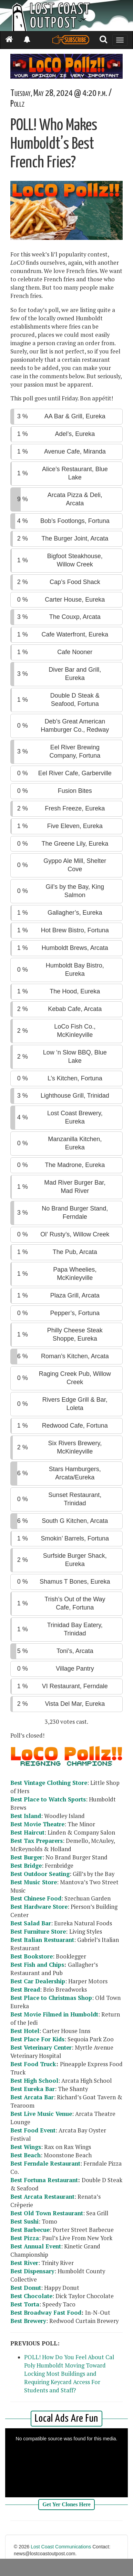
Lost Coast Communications (61, 2546)
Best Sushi (24, 2221)
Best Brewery (28, 2321)
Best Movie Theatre (37, 1824)
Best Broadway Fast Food (45, 2312)
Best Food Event (32, 2130)
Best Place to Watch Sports (48, 1799)
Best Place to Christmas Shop (51, 1998)
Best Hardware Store (39, 1907)
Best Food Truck (33, 2064)
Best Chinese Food (35, 1898)
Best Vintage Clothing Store (48, 1783)
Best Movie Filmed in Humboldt (54, 2014)
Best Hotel (24, 2031)
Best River (24, 2263)
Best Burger (26, 1857)
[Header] (66, 15)
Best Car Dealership (37, 1981)
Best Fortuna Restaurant (44, 2180)
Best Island (25, 1816)
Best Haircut (27, 1832)
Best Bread (25, 1989)
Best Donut (25, 2288)
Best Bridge (26, 1865)
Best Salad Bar (30, 1923)
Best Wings (25, 2147)
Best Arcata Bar (32, 2097)
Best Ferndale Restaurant (45, 2163)
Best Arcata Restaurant (42, 2196)
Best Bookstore (31, 1956)
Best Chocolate (31, 2296)
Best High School (34, 2080)
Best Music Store (33, 1882)
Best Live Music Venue (41, 2114)
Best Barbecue (30, 2230)
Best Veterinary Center (41, 2047)
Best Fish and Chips (37, 1965)
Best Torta (24, 2304)
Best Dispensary (32, 2271)
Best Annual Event (35, 2246)
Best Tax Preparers (36, 1841)
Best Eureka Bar (32, 2089)
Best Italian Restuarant (42, 1940)
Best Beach (25, 2155)
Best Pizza (24, 2238)
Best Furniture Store (38, 1931)
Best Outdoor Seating (40, 1874)
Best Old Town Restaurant (46, 2213)
